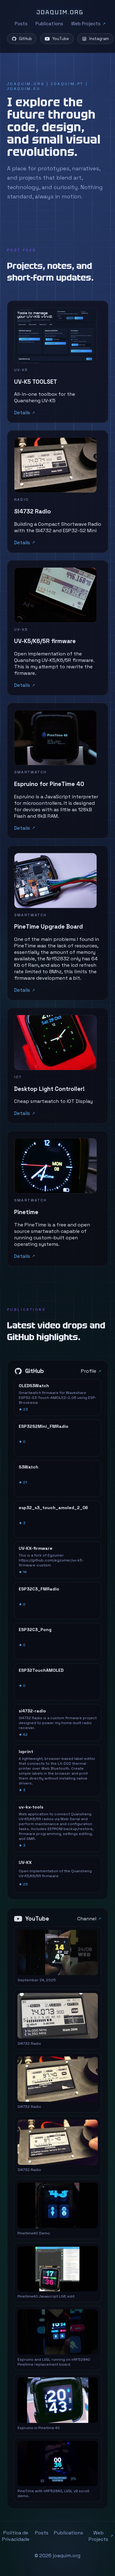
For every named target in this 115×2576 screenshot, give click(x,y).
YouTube (57, 38)
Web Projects (86, 23)
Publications (49, 23)
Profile (88, 1371)
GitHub (22, 38)
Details (22, 412)
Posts (21, 23)
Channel (86, 1918)
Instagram (95, 38)
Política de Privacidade (15, 2535)
